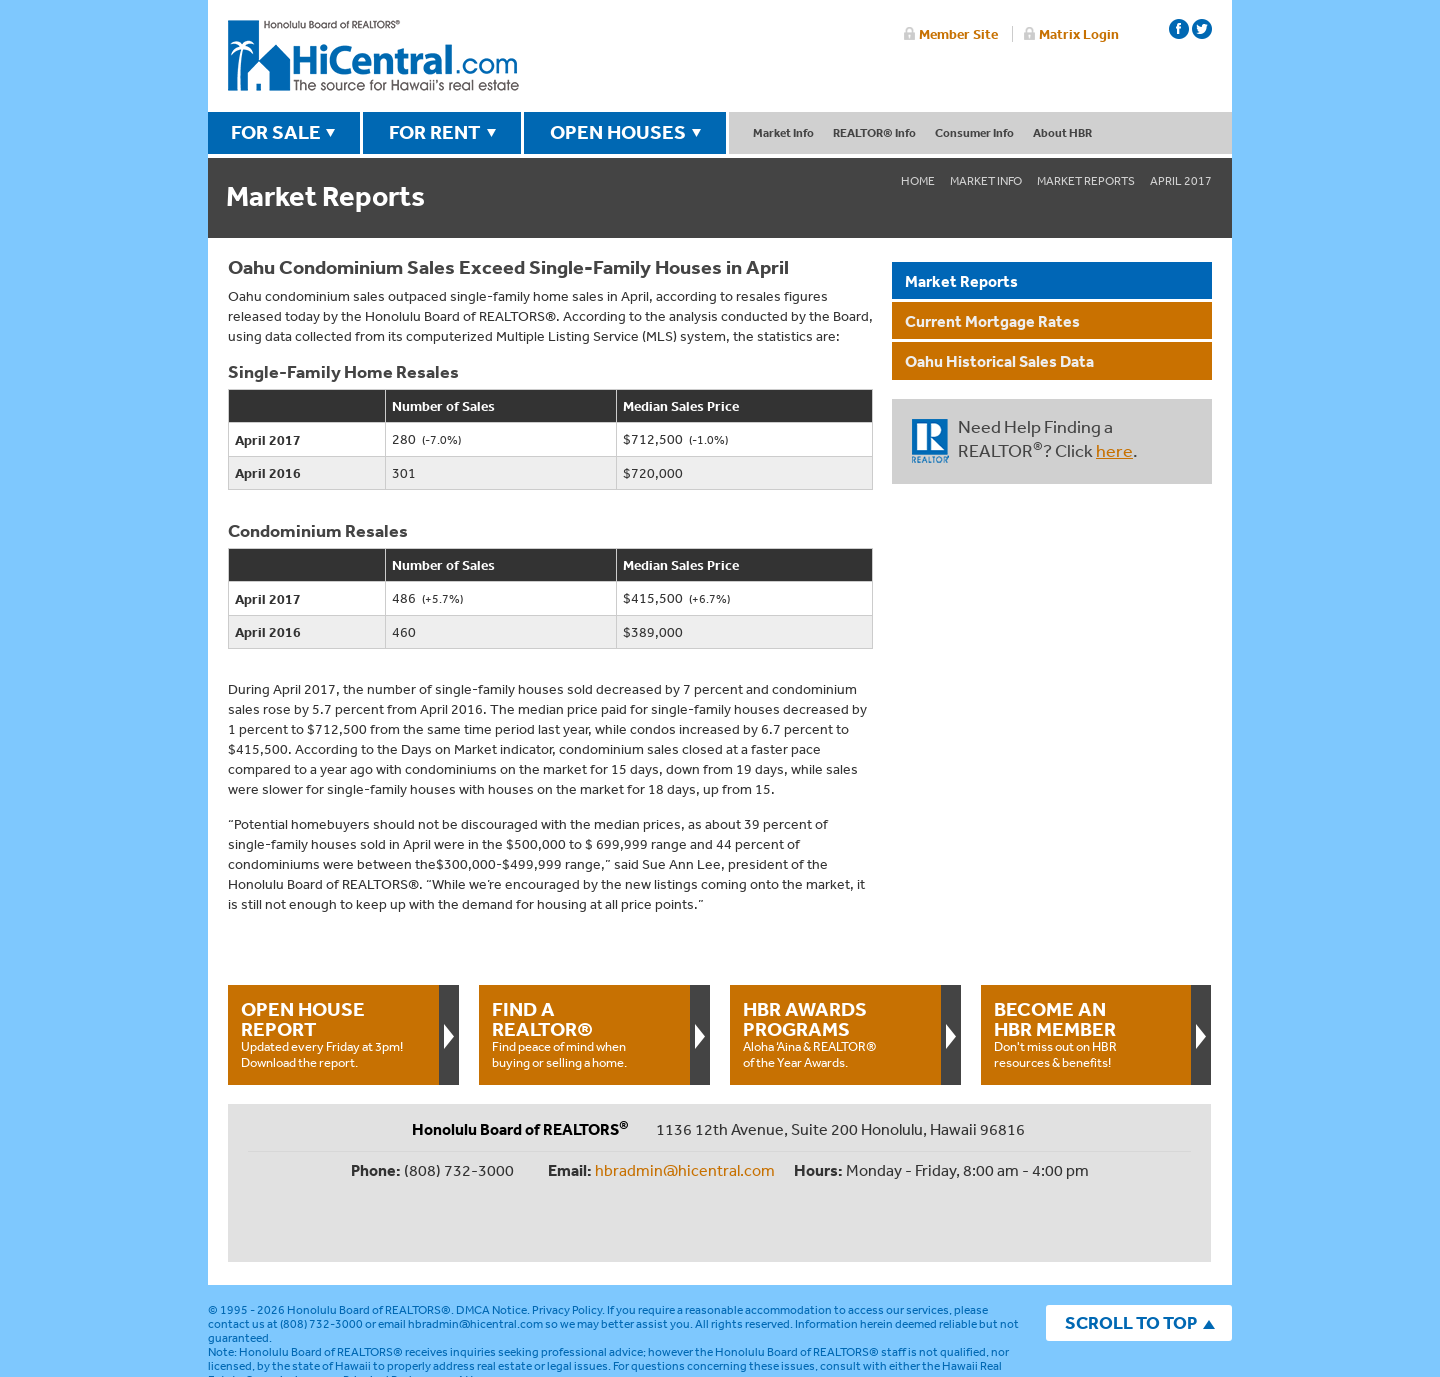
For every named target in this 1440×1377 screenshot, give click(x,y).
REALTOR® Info (874, 132)
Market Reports (1086, 181)
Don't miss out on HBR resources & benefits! (1086, 1034)
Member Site (958, 34)
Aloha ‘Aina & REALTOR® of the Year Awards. (835, 1034)
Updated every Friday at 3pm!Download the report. (333, 1034)
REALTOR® (930, 441)
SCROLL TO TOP (1131, 1256)
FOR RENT (435, 132)
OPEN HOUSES (618, 132)
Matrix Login (1079, 34)
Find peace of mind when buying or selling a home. (584, 1034)
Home (918, 181)
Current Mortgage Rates (992, 321)
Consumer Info (974, 132)
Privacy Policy (567, 1244)
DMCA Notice (491, 1244)
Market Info (783, 132)
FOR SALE (276, 132)
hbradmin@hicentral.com (685, 1170)
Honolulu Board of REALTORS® (369, 1244)
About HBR (1062, 132)
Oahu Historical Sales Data (999, 361)
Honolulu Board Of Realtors (373, 56)
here (1114, 450)
